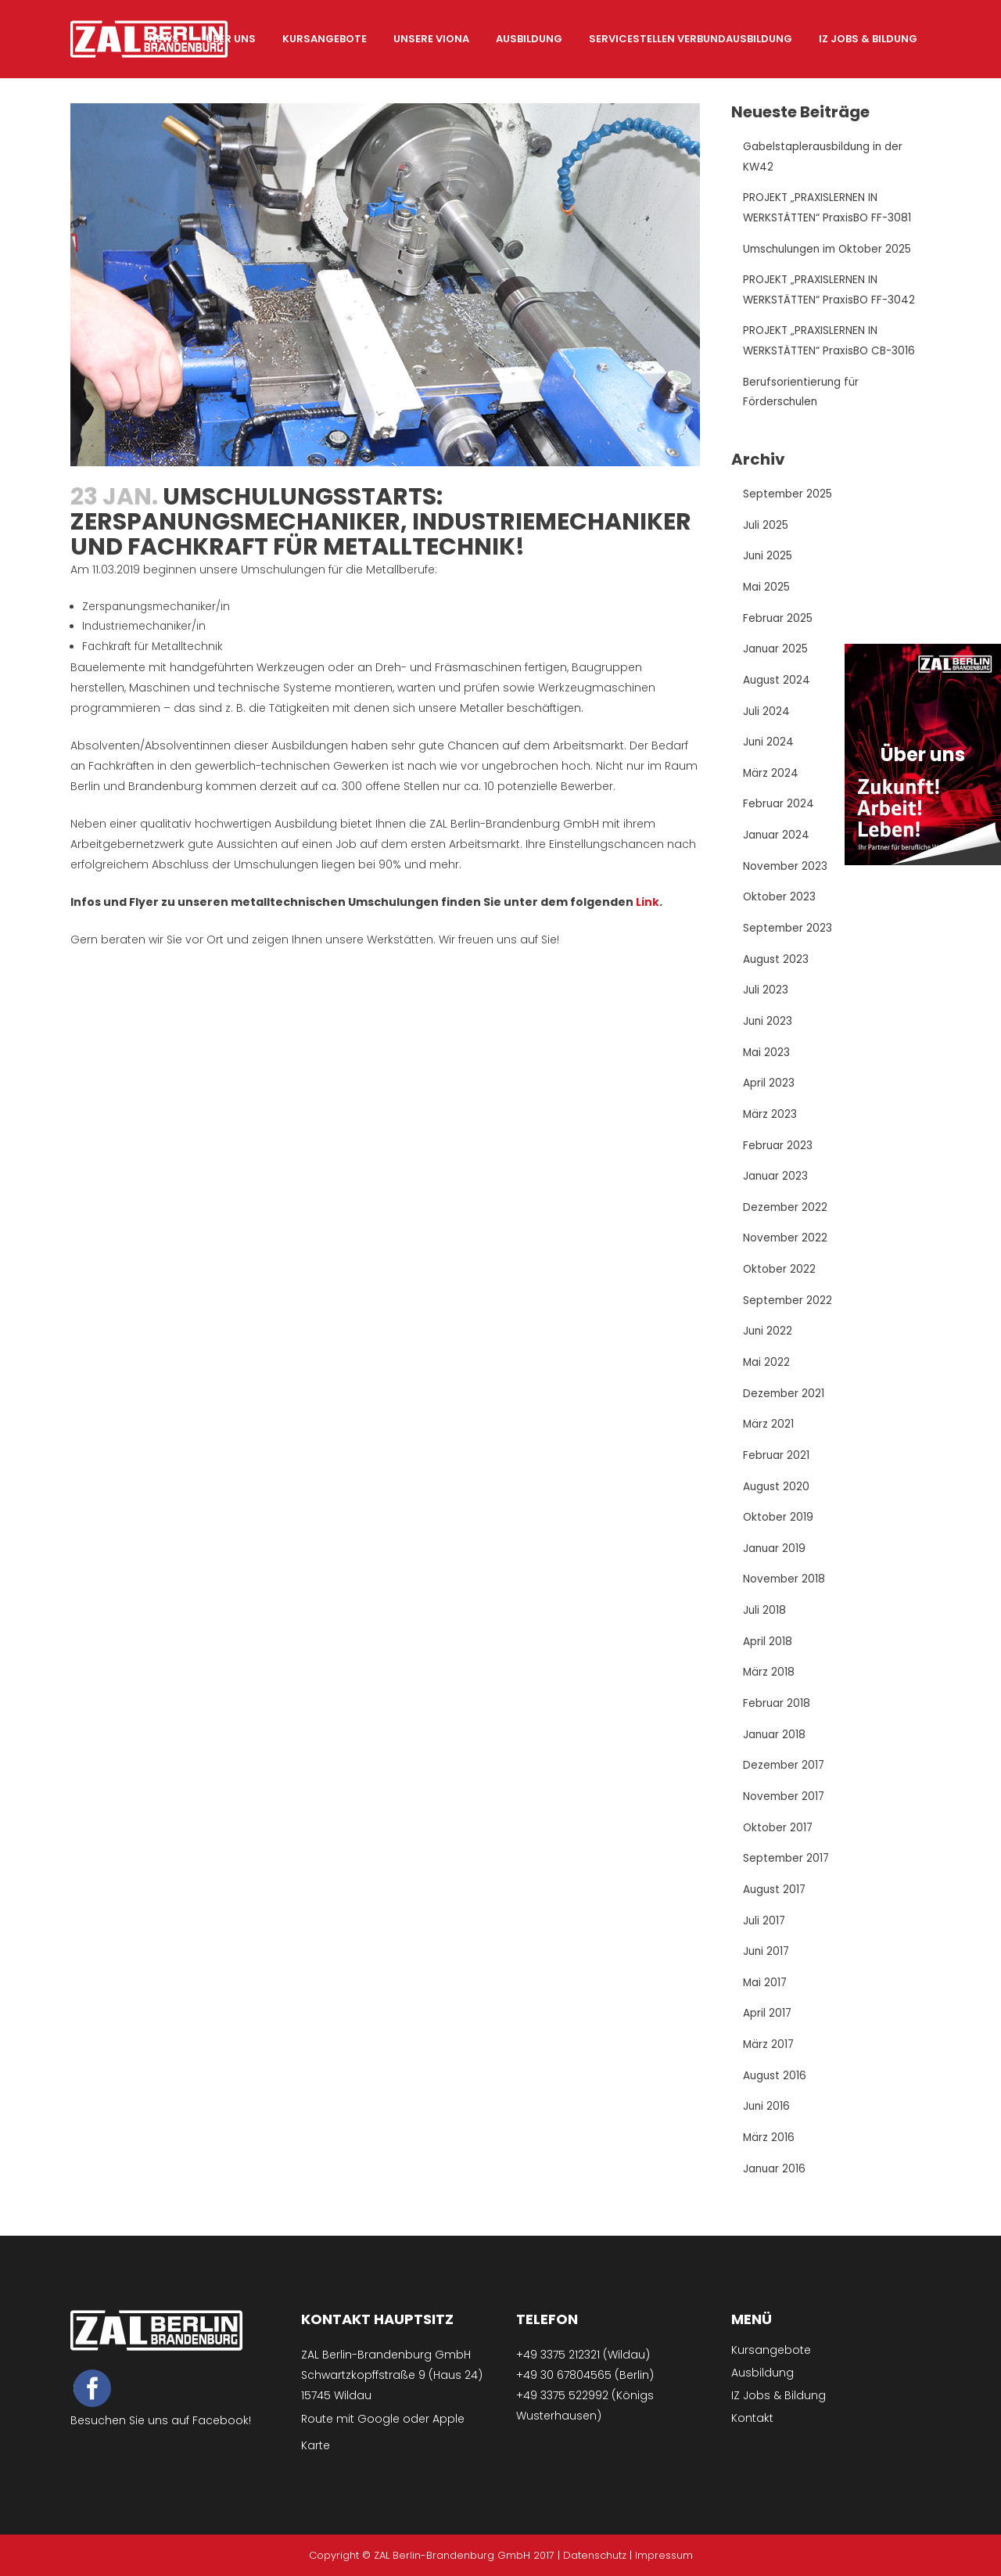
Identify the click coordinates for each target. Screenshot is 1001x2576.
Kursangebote (771, 2350)
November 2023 (786, 873)
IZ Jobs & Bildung (778, 2395)
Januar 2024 (777, 842)
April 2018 (767, 1655)
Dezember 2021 (784, 1405)
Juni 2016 (767, 2124)
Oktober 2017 (778, 1843)
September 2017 (787, 1874)
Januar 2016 (775, 2187)
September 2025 (788, 497)
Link (647, 903)
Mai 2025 (767, 591)
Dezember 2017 (785, 1780)
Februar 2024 (779, 810)
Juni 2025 (768, 560)
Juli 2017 (765, 1937)
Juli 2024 (767, 716)
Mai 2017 (765, 1999)
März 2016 (769, 2156)
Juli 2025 (766, 529)
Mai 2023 (767, 1061)
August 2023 (776, 967)
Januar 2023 (776, 1186)
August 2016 (775, 2093)
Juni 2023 (768, 1029)
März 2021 (769, 1436)
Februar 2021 (776, 1467)
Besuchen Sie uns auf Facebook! (160, 2421)
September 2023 (788, 935)
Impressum (664, 2555)
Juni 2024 (769, 748)
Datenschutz (594, 2555)
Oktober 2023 (779, 904)
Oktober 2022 (779, 1280)
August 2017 (775, 1905)
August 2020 (777, 1499)
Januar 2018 (775, 1749)
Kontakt (752, 2418)
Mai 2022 (767, 1373)
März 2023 (770, 1123)
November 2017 (785, 1812)
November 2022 (786, 1248)
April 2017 (767, 2031)
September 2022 (788, 1311)
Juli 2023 (766, 998)
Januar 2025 (776, 654)
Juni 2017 (767, 1968)
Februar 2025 (778, 623)
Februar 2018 (777, 1718)
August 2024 (777, 685)
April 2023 (769, 1092)
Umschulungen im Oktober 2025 (831, 250)
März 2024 (771, 779)
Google (378, 2419)
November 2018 (785, 1593)
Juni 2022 (768, 1342)
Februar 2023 (778, 1154)
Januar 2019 (775, 1561)
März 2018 (769, 1686)
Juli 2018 (765, 1624)
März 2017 (769, 2062)
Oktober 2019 (778, 1530)
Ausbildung (762, 2372)
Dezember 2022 (786, 1217)
